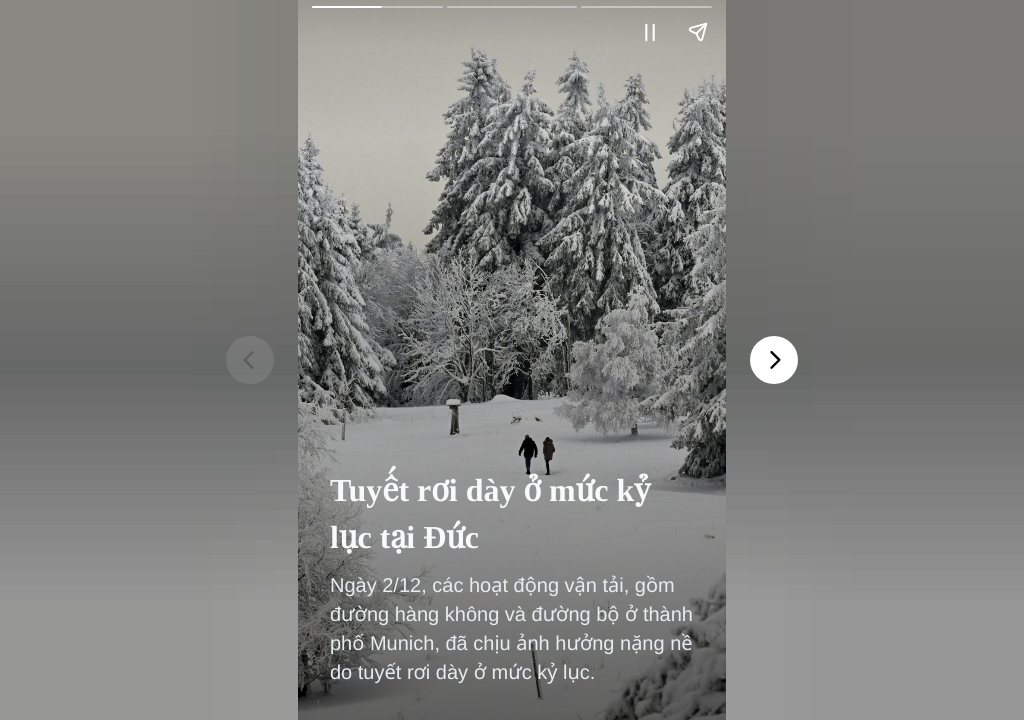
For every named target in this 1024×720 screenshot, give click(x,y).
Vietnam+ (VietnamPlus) (347, 49)
